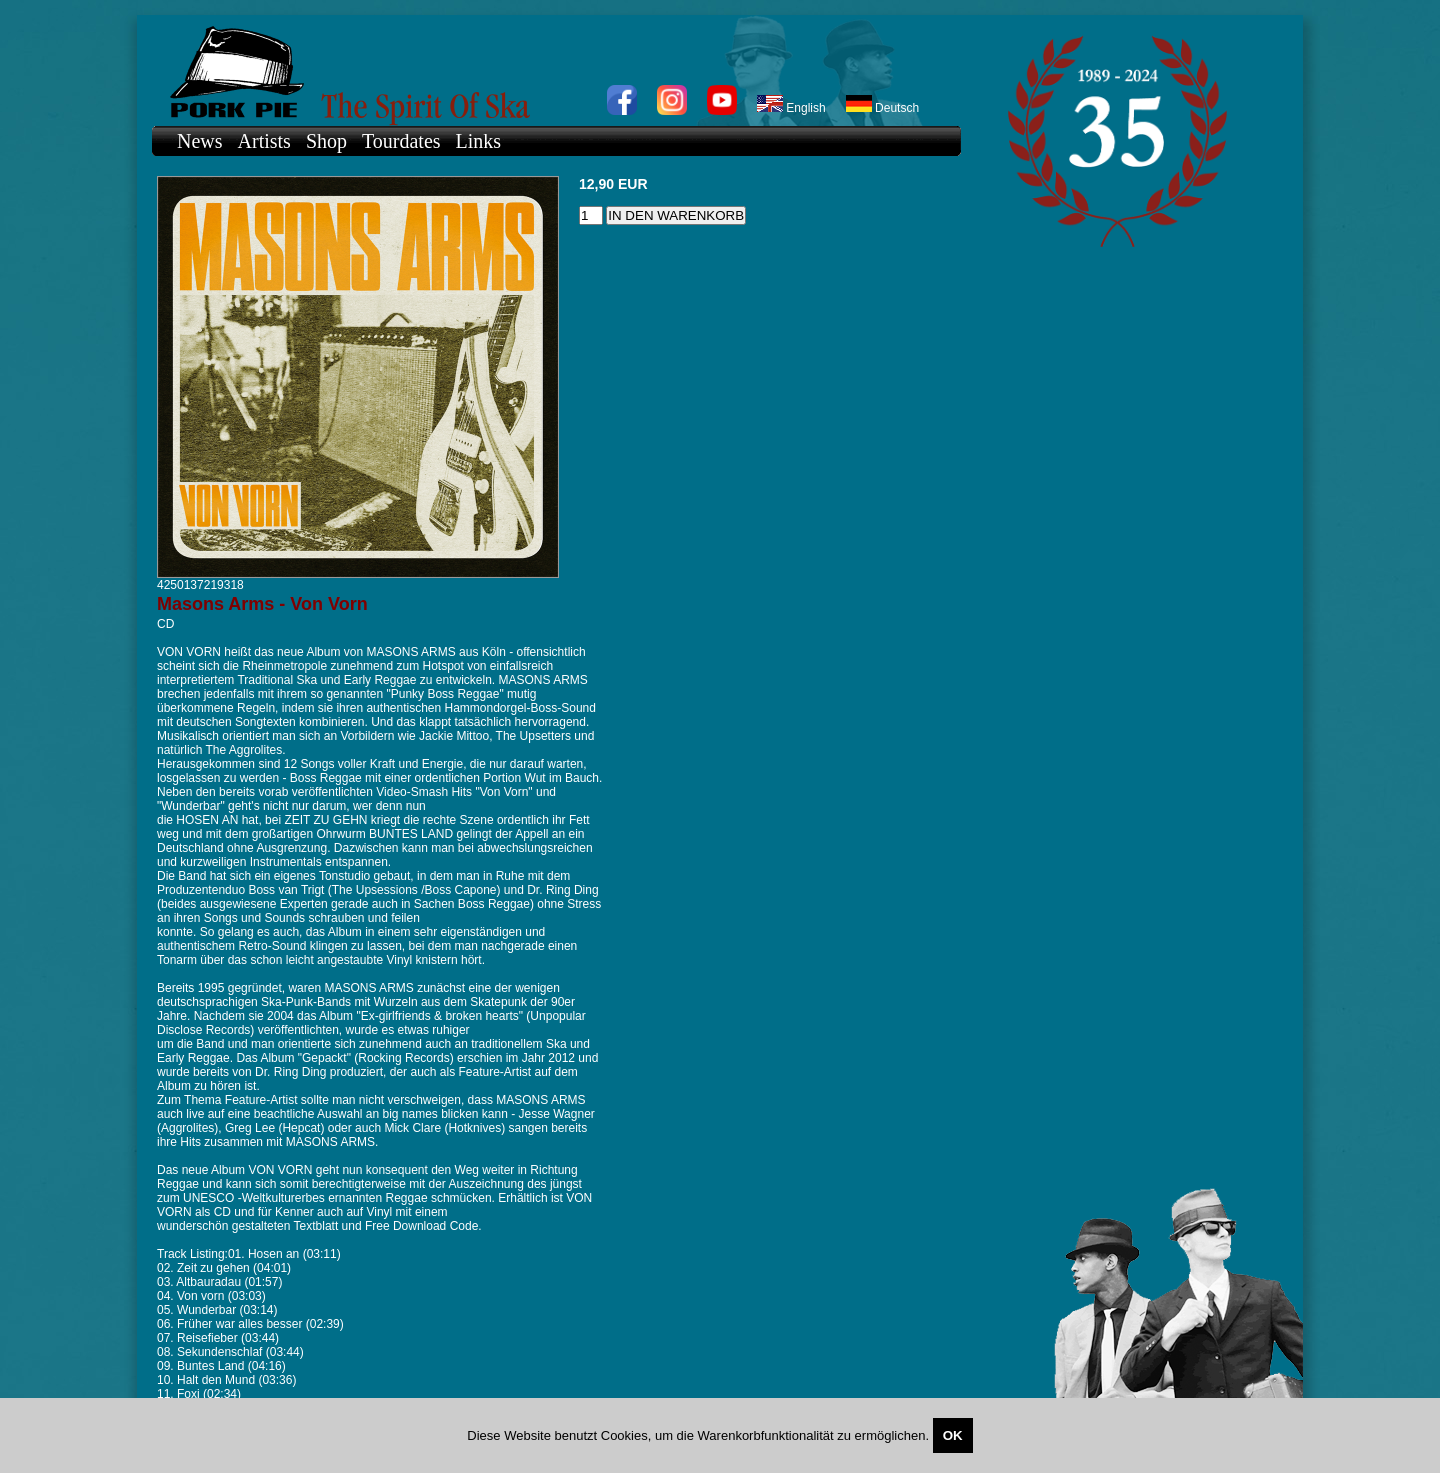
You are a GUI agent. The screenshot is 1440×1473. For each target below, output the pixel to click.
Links (479, 141)
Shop (326, 141)
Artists (264, 141)
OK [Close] (953, 1435)
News (200, 141)
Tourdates (401, 141)
